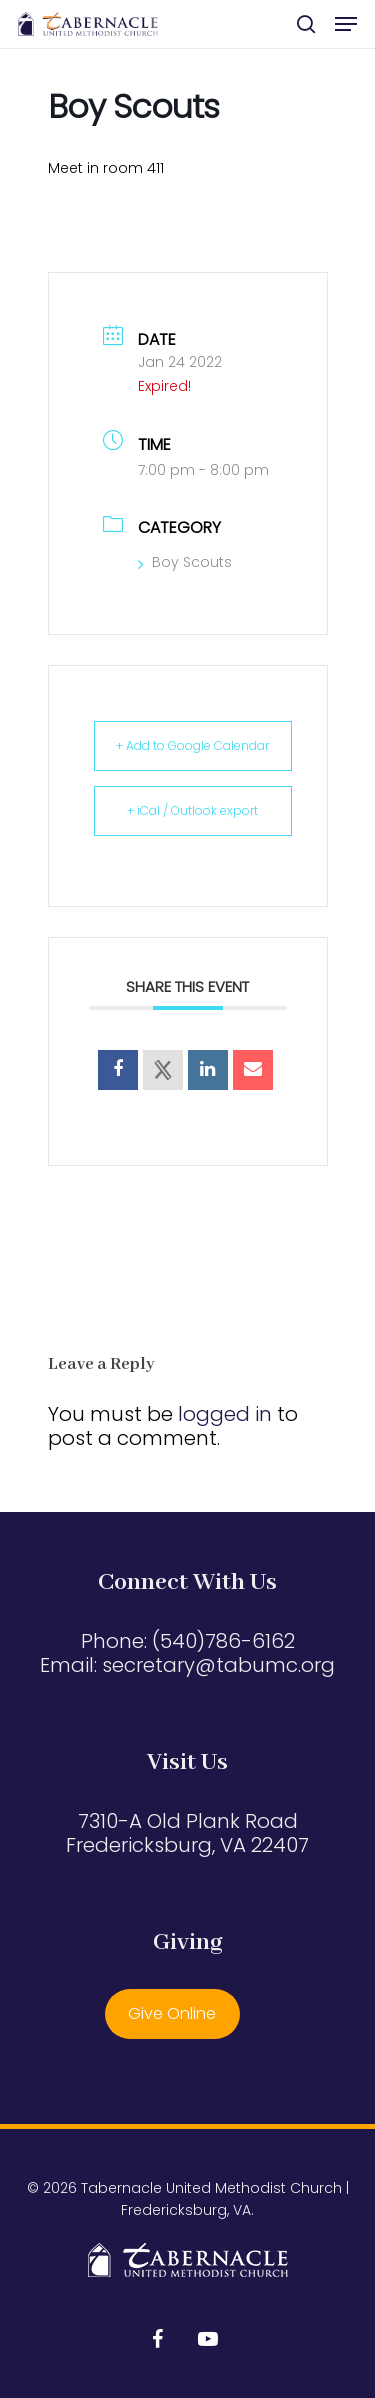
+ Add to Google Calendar (192, 745)
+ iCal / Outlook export (192, 810)
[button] (346, 24)
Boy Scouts (185, 562)
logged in (225, 1414)
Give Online (172, 2013)
